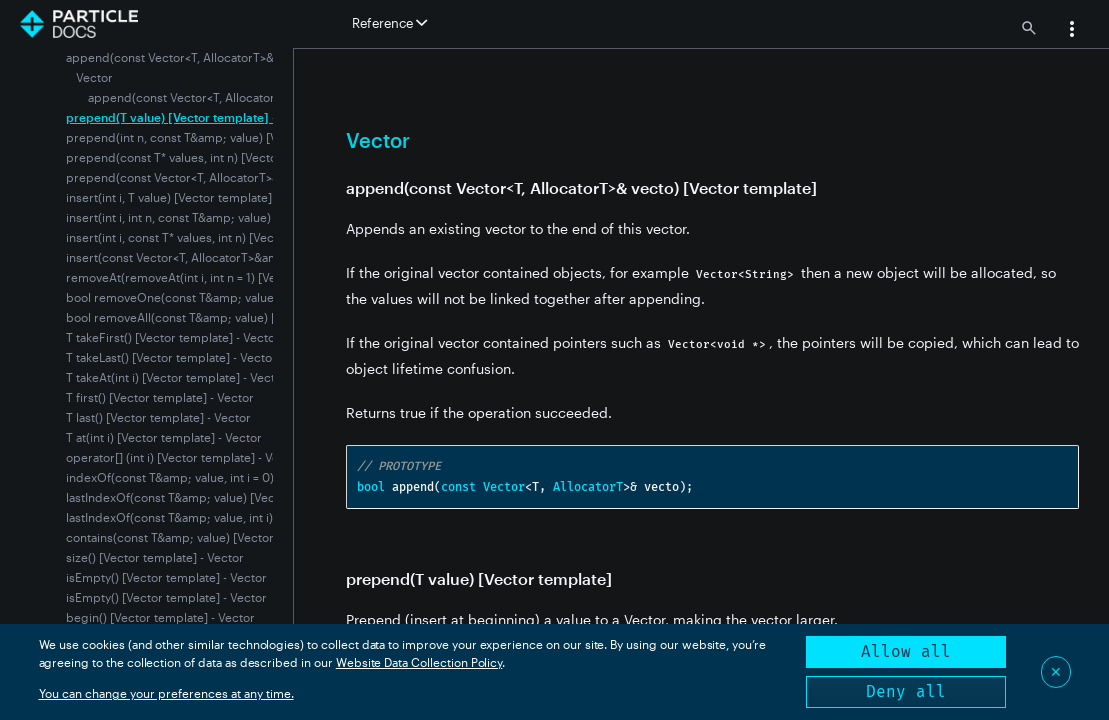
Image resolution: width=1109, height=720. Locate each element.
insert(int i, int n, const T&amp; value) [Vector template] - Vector (242, 217)
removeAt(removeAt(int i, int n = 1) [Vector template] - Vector (234, 277)
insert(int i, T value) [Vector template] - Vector (192, 197)
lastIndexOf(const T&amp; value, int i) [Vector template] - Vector (243, 517)
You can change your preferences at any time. (166, 693)
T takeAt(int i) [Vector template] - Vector (176, 377)
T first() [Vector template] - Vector (160, 397)
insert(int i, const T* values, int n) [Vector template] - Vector (230, 237)
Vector (94, 77)
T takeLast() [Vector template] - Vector (171, 357)
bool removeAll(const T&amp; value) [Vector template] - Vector (241, 317)
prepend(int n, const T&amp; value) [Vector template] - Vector (238, 137)
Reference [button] (389, 23)
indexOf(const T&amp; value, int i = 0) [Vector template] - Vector (244, 477)
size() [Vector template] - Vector (155, 557)
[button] (1072, 31)
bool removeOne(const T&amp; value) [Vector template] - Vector (246, 297)
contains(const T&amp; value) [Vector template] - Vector (222, 537)
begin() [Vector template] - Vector (160, 617)
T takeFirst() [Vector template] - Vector (173, 337)
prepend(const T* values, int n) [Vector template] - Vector (226, 157)
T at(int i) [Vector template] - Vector (164, 437)
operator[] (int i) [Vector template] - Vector (184, 457)
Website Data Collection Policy (419, 662)
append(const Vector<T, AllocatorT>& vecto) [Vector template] (261, 97)
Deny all (906, 691)
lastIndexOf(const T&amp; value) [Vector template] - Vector (230, 497)
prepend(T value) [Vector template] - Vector (191, 117)
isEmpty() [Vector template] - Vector (166, 577)
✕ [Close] (1056, 671)
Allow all (906, 651)
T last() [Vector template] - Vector (158, 417)
